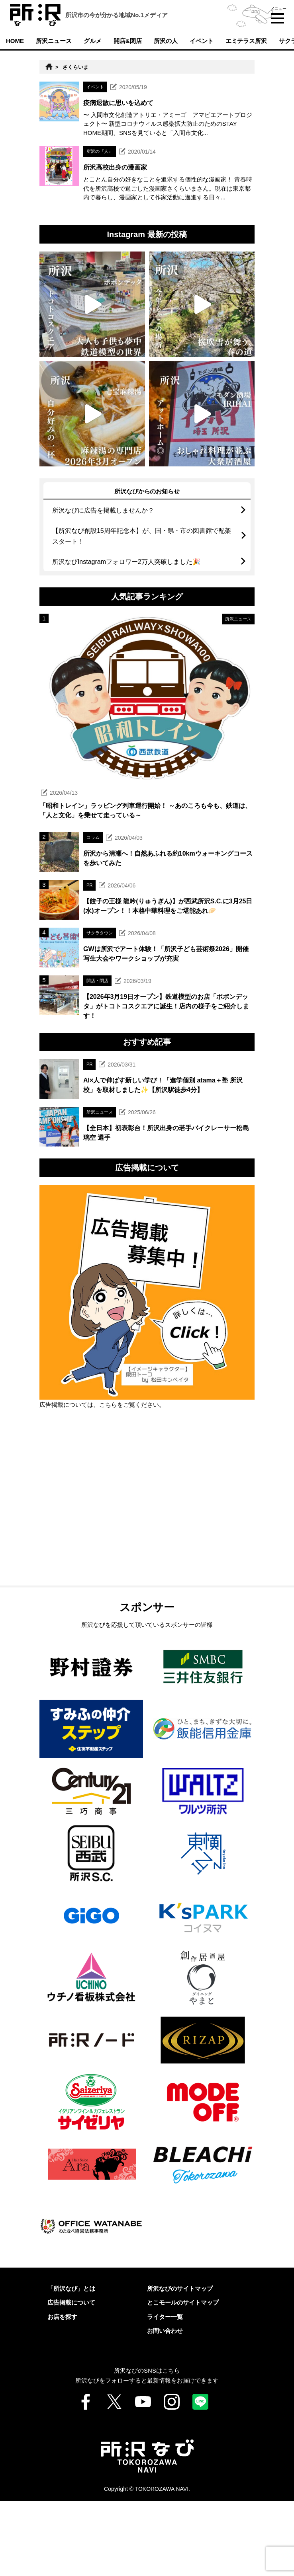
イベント (202, 40)
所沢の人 (166, 40)
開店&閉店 (128, 40)
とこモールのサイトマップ (183, 2377)
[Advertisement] (147, 1593)
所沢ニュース (54, 40)
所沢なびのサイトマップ (180, 2363)
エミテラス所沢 (246, 40)
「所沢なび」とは (71, 2363)
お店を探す (62, 2392)
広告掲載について (71, 2377)
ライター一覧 (165, 2392)
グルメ (93, 40)
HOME (15, 40)
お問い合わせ (165, 2405)
